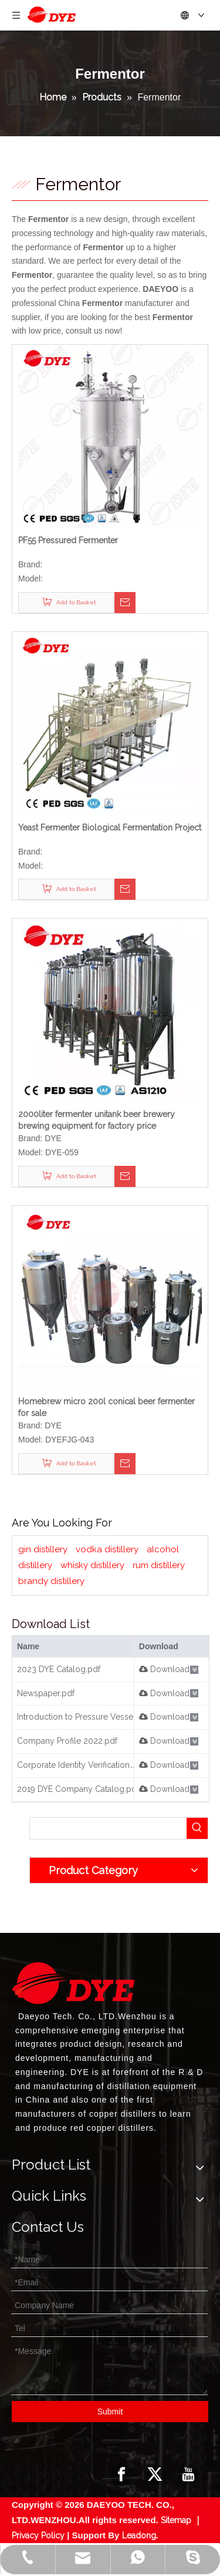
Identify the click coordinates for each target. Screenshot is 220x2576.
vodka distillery (107, 1549)
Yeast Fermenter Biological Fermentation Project (109, 827)
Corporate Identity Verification (73, 1765)
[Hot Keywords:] (197, 1828)
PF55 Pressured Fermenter (68, 540)
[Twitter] (155, 2474)
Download (164, 1669)
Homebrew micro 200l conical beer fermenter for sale (106, 1407)
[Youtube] (188, 2474)
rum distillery (159, 1565)
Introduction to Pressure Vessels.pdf (85, 1716)
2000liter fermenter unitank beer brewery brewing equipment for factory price (96, 1120)
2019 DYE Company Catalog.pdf (78, 1789)
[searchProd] (108, 1828)
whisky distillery (92, 1565)
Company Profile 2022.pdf (67, 1741)
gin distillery (42, 1549)
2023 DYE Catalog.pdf (58, 1669)
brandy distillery (51, 1581)
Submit (110, 2411)
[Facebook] (121, 2474)
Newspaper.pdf (46, 1693)
